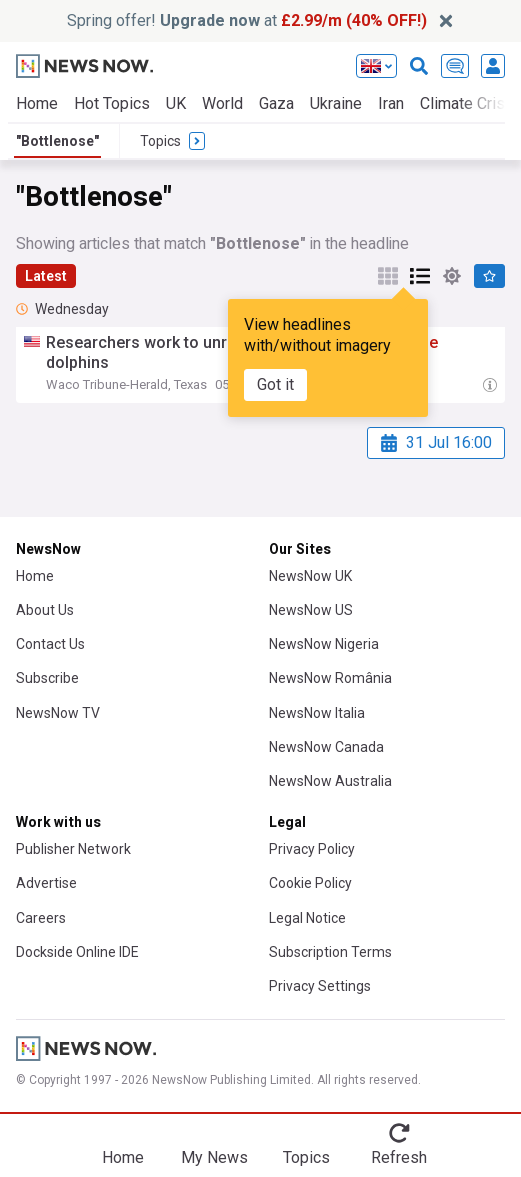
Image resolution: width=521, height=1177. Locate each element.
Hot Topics (112, 103)
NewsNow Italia (317, 713)
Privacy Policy (312, 849)
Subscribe (47, 678)
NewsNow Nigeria (324, 644)
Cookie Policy (310, 883)
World (222, 103)
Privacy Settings (320, 986)
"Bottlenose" (57, 141)
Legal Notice (307, 918)
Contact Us (50, 644)
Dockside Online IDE (77, 952)
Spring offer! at (247, 20)
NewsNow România (330, 678)
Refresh (399, 1157)
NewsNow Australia (330, 781)
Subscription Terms (330, 952)
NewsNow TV (58, 713)
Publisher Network (73, 849)
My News (214, 1157)
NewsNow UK (310, 576)
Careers (41, 918)
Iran (391, 103)
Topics (306, 1157)
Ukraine (336, 103)
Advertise (46, 883)
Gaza (276, 103)
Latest (46, 276)
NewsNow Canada (326, 747)
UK (176, 103)
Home (37, 103)
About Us (45, 610)
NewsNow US (311, 610)
